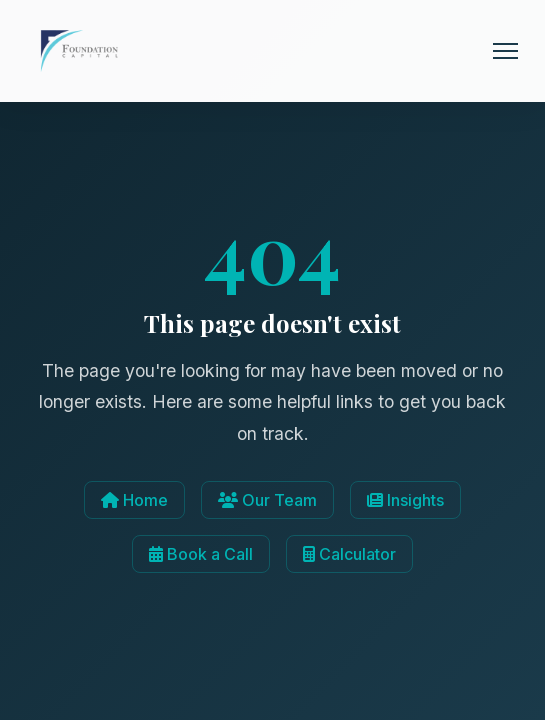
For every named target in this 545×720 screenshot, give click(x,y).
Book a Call (201, 554)
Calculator (349, 554)
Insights (405, 500)
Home (134, 500)
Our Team (267, 500)
